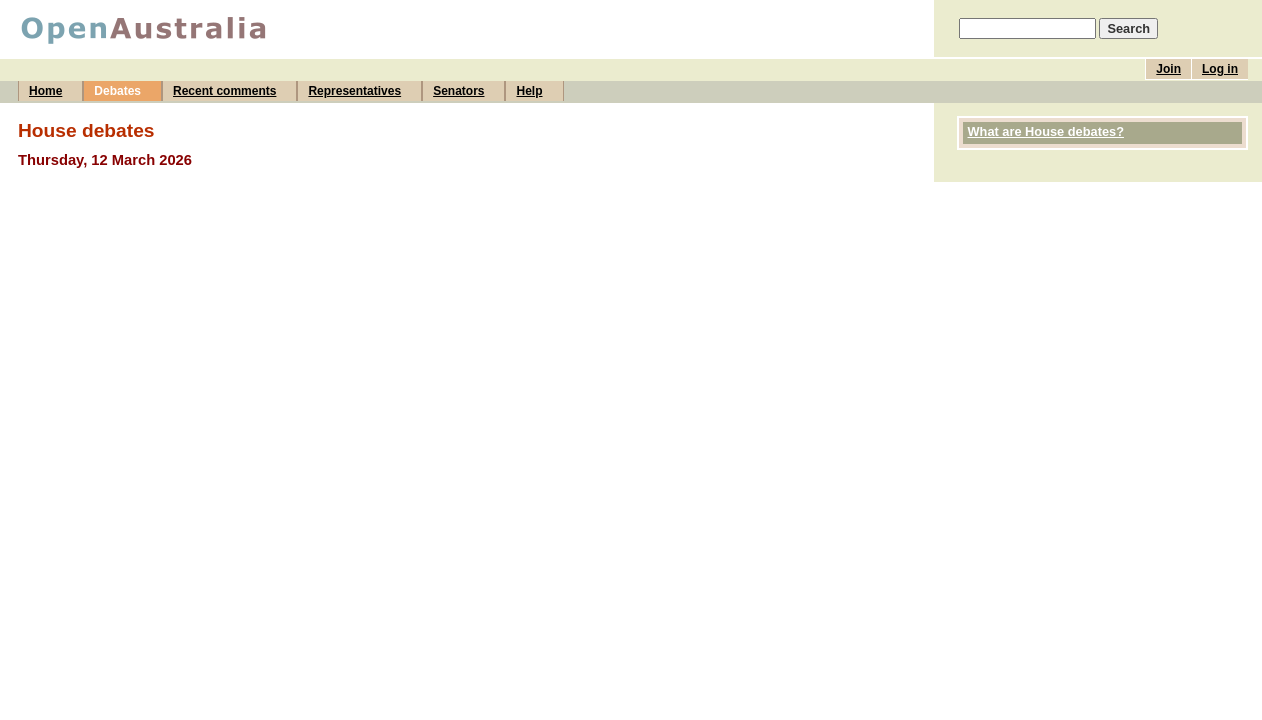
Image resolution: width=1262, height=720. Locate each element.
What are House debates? (1046, 131)
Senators (458, 91)
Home (45, 91)
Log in (1220, 69)
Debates (117, 91)
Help (529, 91)
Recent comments (224, 91)
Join (1168, 69)
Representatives (354, 91)
